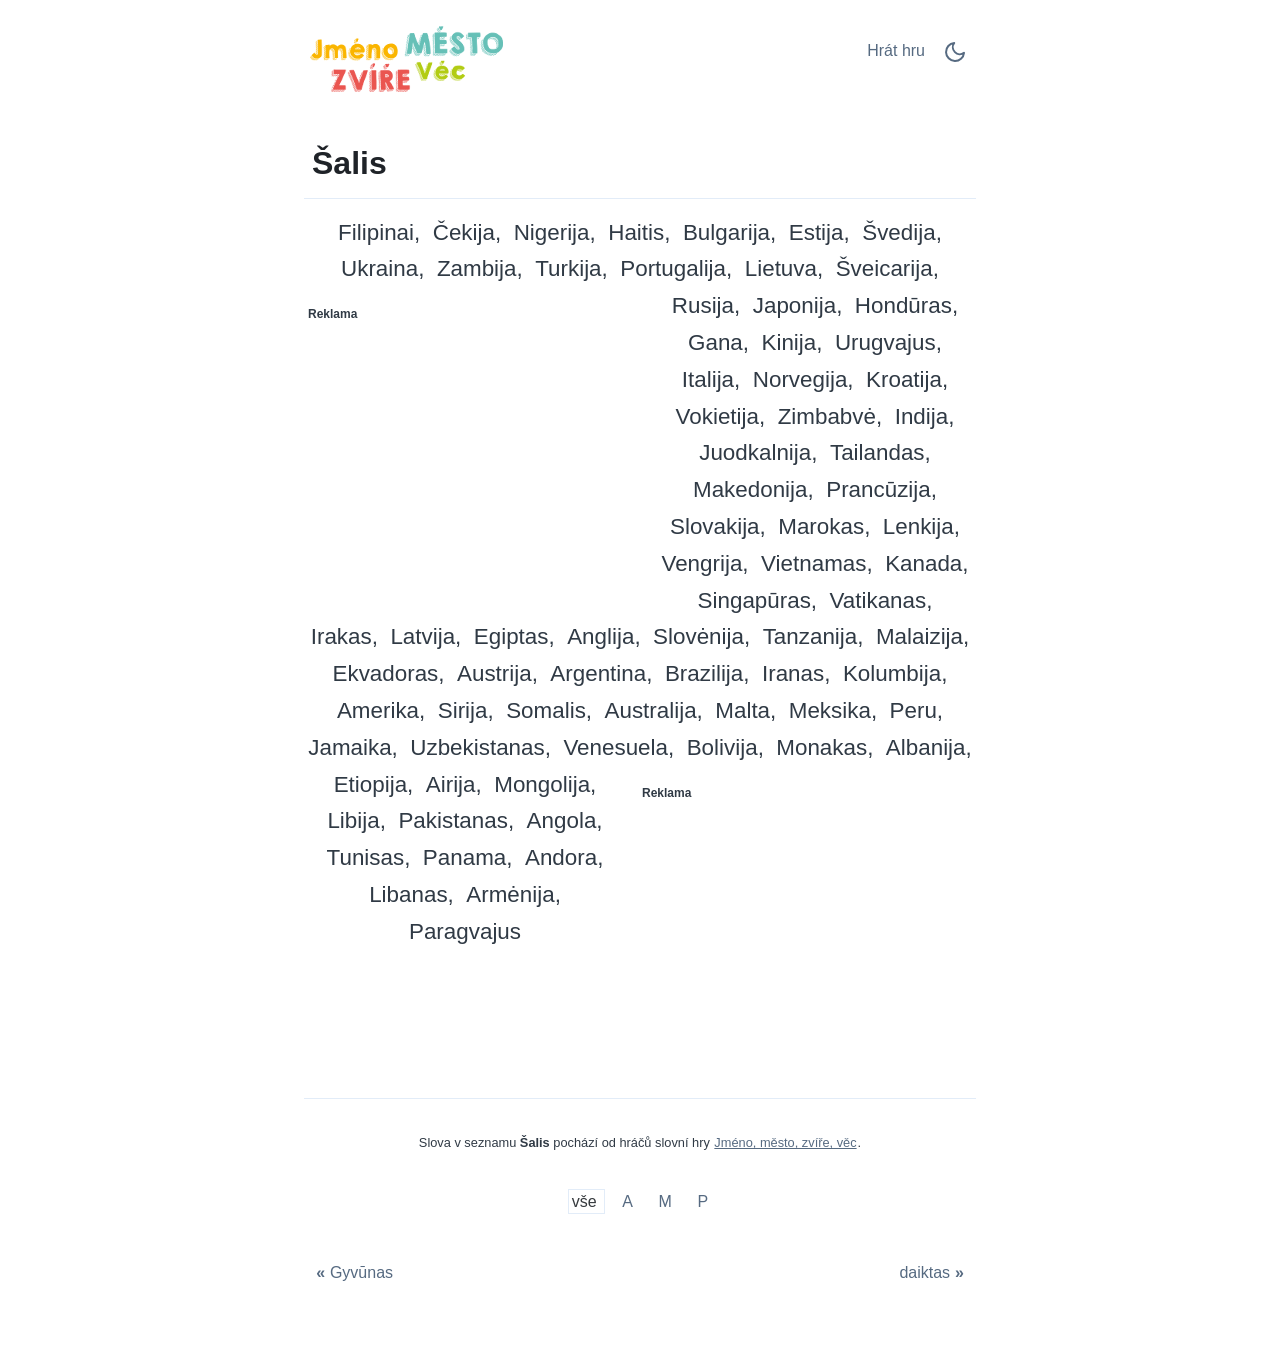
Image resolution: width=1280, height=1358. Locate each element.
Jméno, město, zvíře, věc (785, 1142)
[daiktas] (934, 1272)
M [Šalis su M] (665, 1201)
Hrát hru (896, 50)
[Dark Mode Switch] (955, 58)
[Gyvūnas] (352, 1272)
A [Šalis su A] (627, 1201)
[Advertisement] (473, 455)
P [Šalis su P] (703, 1201)
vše (586, 1201)
